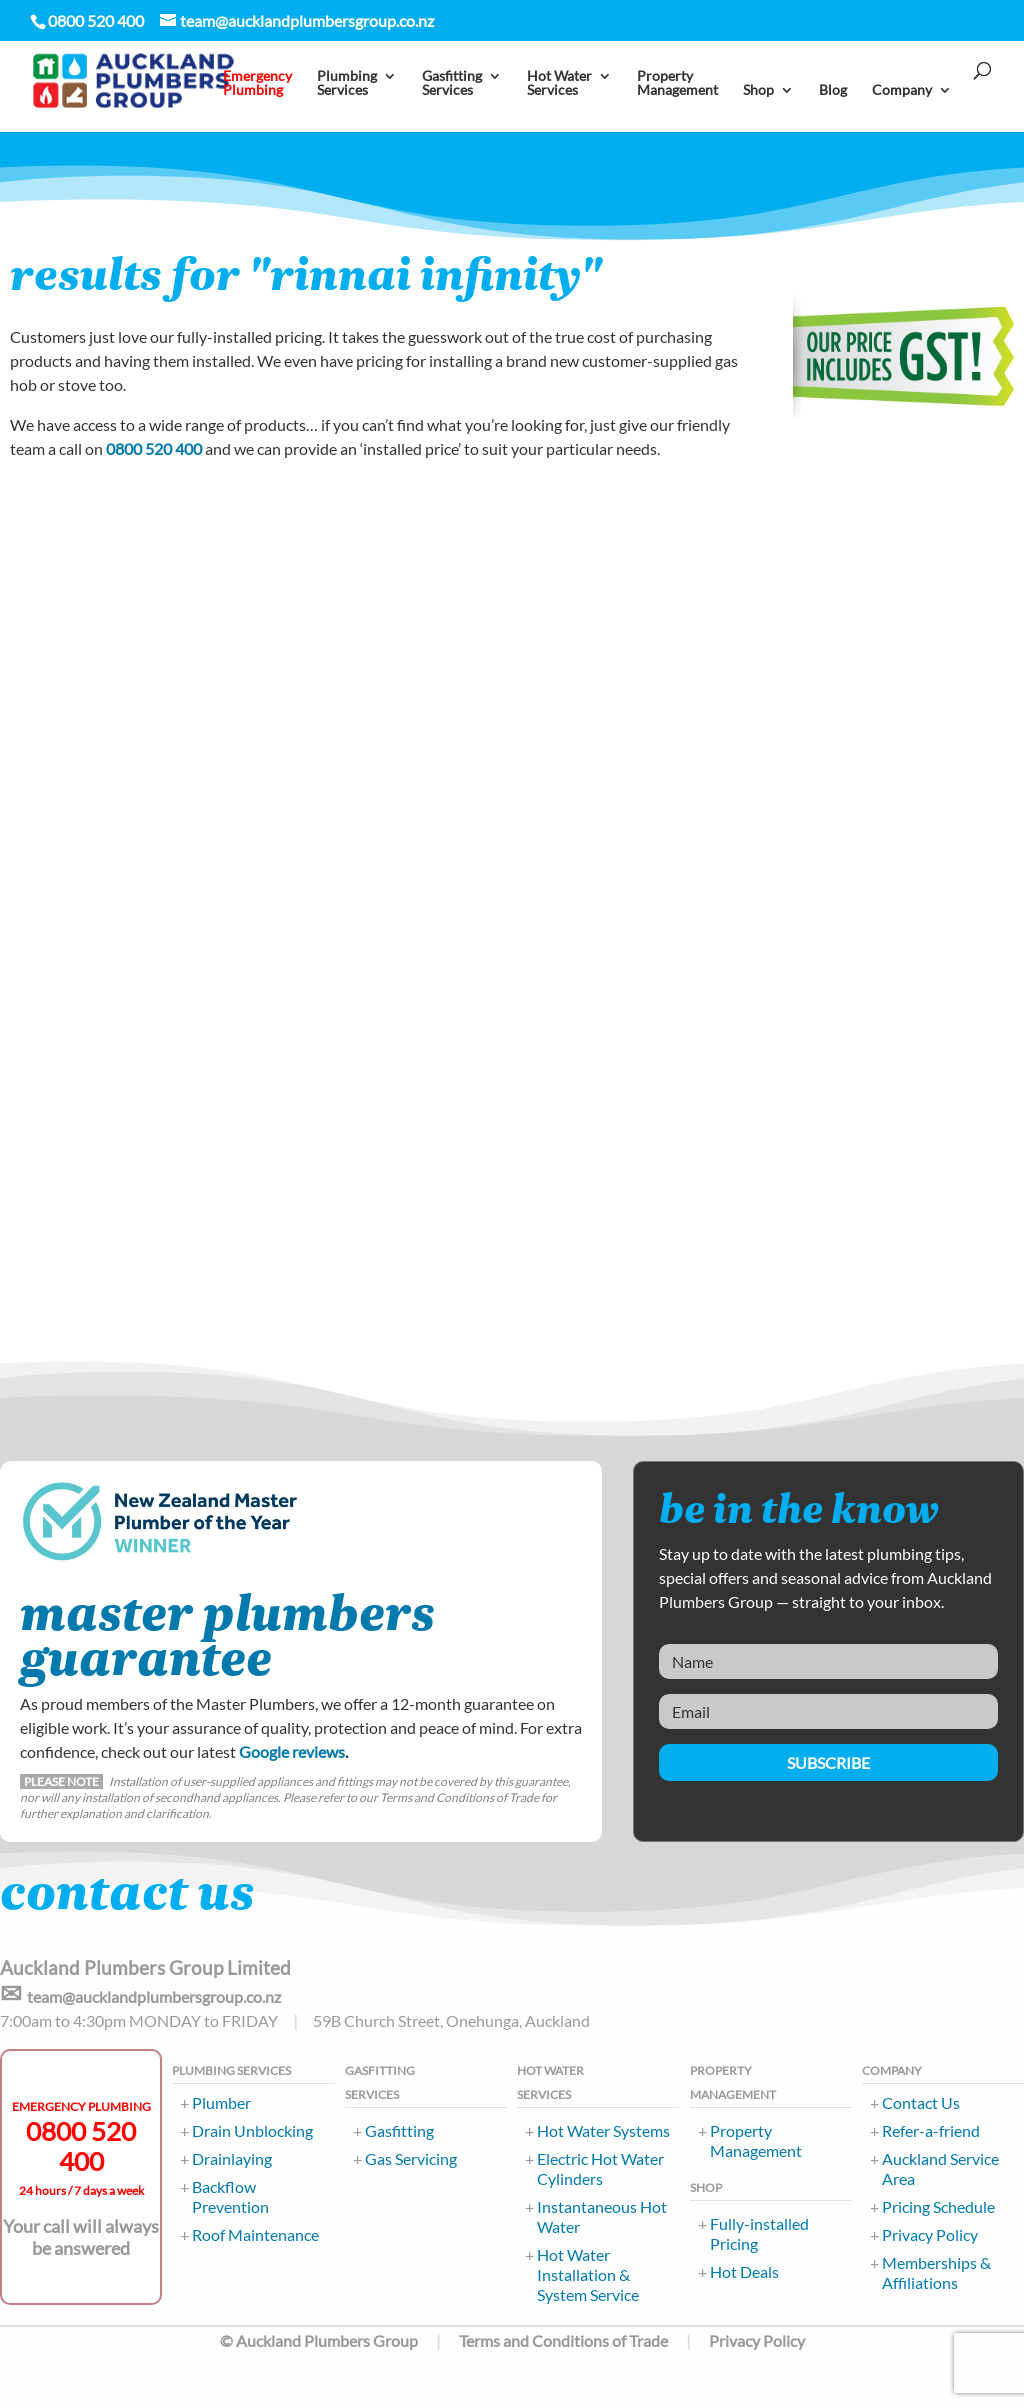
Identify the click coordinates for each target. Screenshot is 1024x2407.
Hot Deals (744, 2271)
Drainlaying (232, 2158)
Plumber (221, 2102)
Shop (758, 93)
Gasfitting (399, 2130)
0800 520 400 (154, 448)
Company (902, 93)
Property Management (756, 2140)
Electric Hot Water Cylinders (600, 2168)
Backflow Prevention (230, 2196)
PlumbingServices (347, 86)
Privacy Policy (930, 2234)
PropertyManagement (677, 86)
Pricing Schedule (938, 2206)
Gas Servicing (411, 2158)
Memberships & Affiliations (936, 2272)
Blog (833, 93)
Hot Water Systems (603, 2130)
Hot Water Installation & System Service (588, 2274)
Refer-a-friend (931, 2130)
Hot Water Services (559, 86)
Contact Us (921, 2102)
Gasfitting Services (452, 86)
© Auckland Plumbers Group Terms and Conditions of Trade (444, 2340)
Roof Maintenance (255, 2234)
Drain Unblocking (252, 2130)
